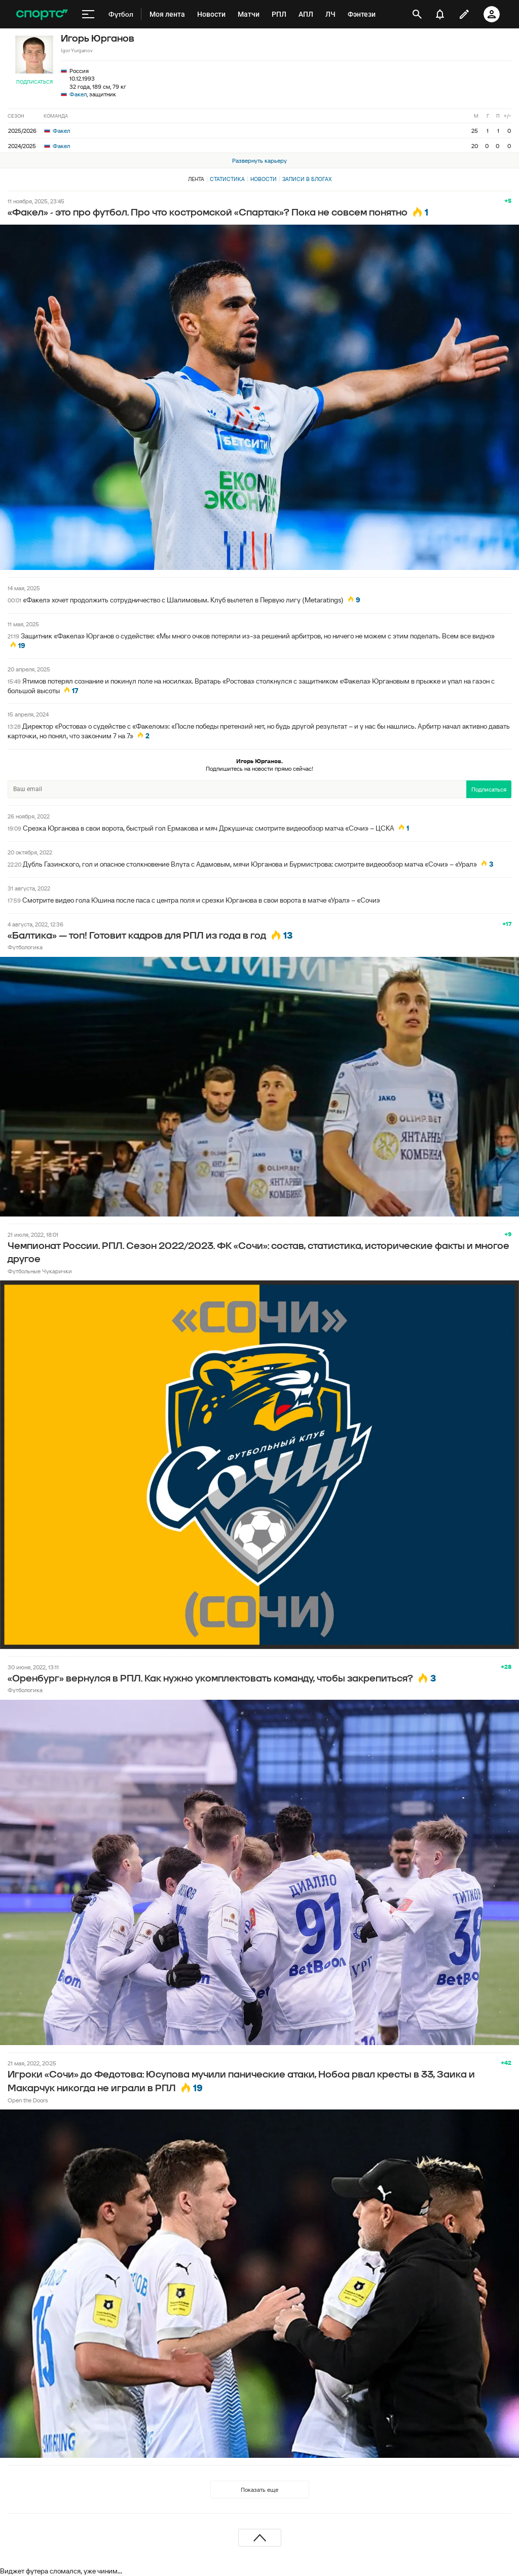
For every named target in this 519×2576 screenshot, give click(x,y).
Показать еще (259, 2489)
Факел (78, 94)
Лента (196, 179)
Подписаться (34, 82)
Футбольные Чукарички (40, 1271)
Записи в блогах (306, 179)
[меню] (88, 14)
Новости (263, 179)
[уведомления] (440, 14)
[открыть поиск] (417, 14)
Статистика (227, 179)
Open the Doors (28, 2100)
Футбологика (25, 947)
